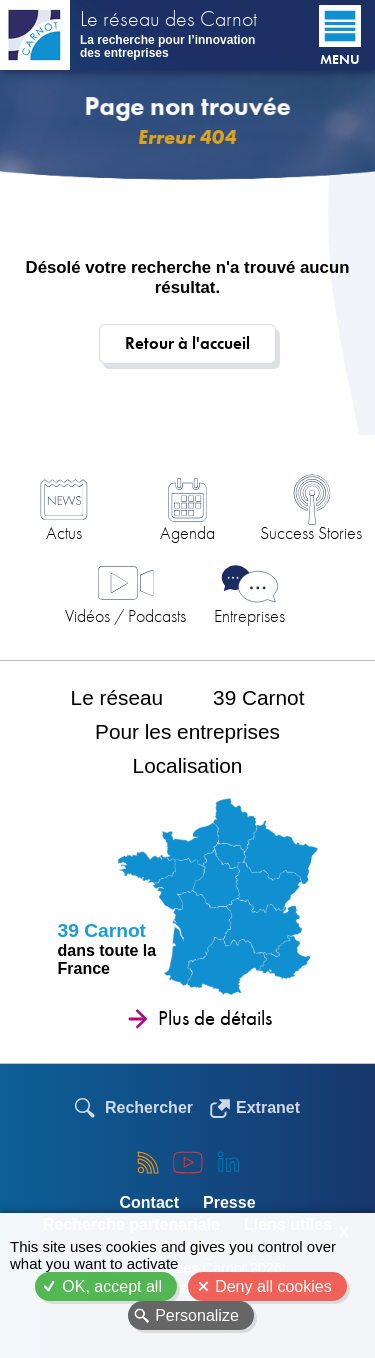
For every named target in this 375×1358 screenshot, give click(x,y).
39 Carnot (258, 697)
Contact (149, 1202)
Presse (229, 1202)
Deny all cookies (273, 1286)
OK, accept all (112, 1286)
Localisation (188, 765)
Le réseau (117, 697)
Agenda (187, 532)
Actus (64, 532)
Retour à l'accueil (187, 343)
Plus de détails (215, 1018)
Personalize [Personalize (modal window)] (197, 1315)
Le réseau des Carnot (168, 21)
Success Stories (311, 532)
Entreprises (249, 615)
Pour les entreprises (187, 731)
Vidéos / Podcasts (125, 615)
